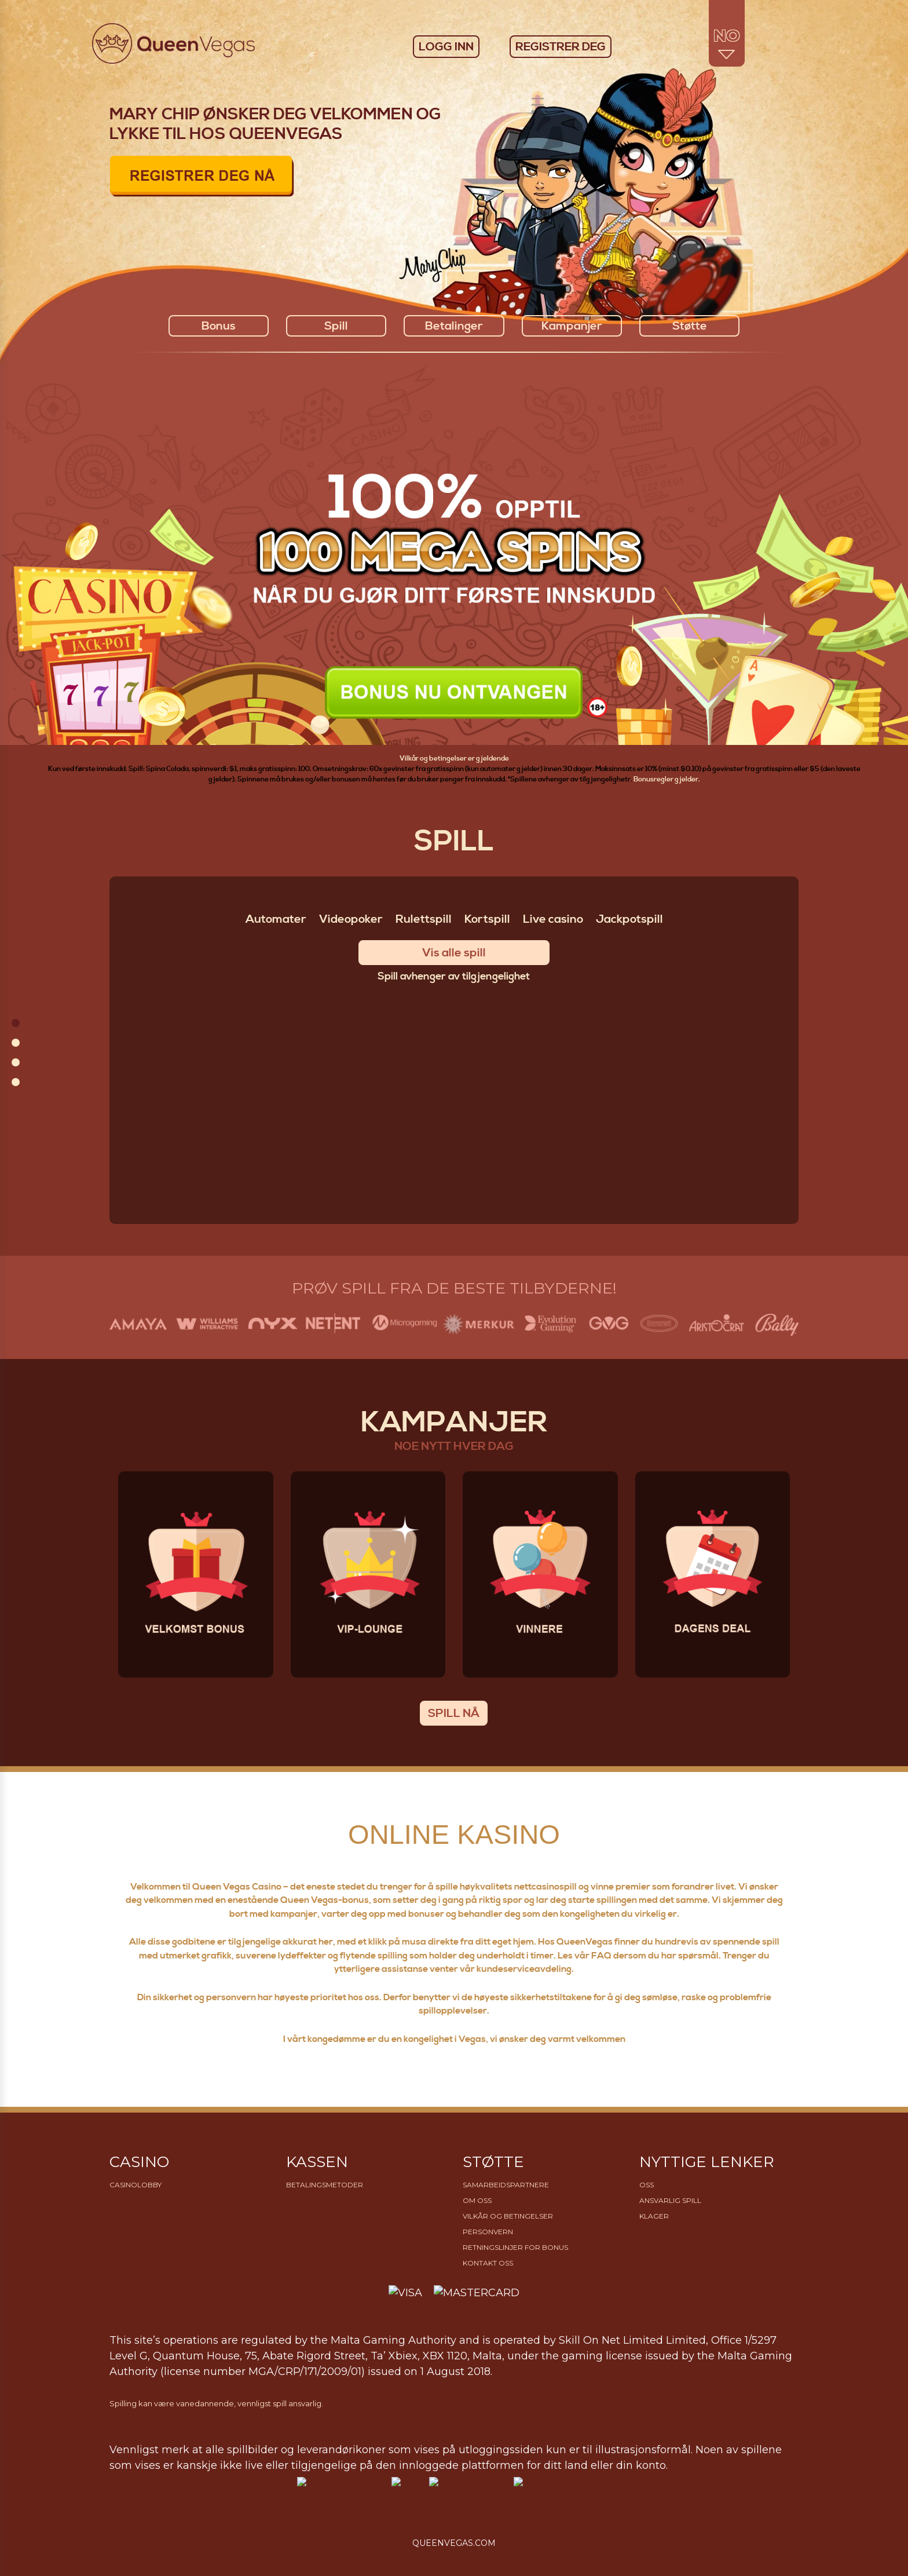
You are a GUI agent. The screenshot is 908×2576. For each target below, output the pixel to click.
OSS (646, 2184)
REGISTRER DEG (560, 47)
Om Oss (477, 2200)
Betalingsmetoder (324, 2184)
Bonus (219, 326)
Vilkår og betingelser (508, 2216)
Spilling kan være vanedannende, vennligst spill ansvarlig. (216, 2403)
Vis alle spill (454, 953)
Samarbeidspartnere (506, 2184)
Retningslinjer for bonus (515, 2247)
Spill (336, 326)
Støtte (689, 326)
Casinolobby (135, 2184)
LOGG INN (446, 47)
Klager (654, 2216)
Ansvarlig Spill (670, 2200)
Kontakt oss (488, 2263)
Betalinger (454, 326)
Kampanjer (571, 326)
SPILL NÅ (453, 1714)
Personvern (488, 2231)
